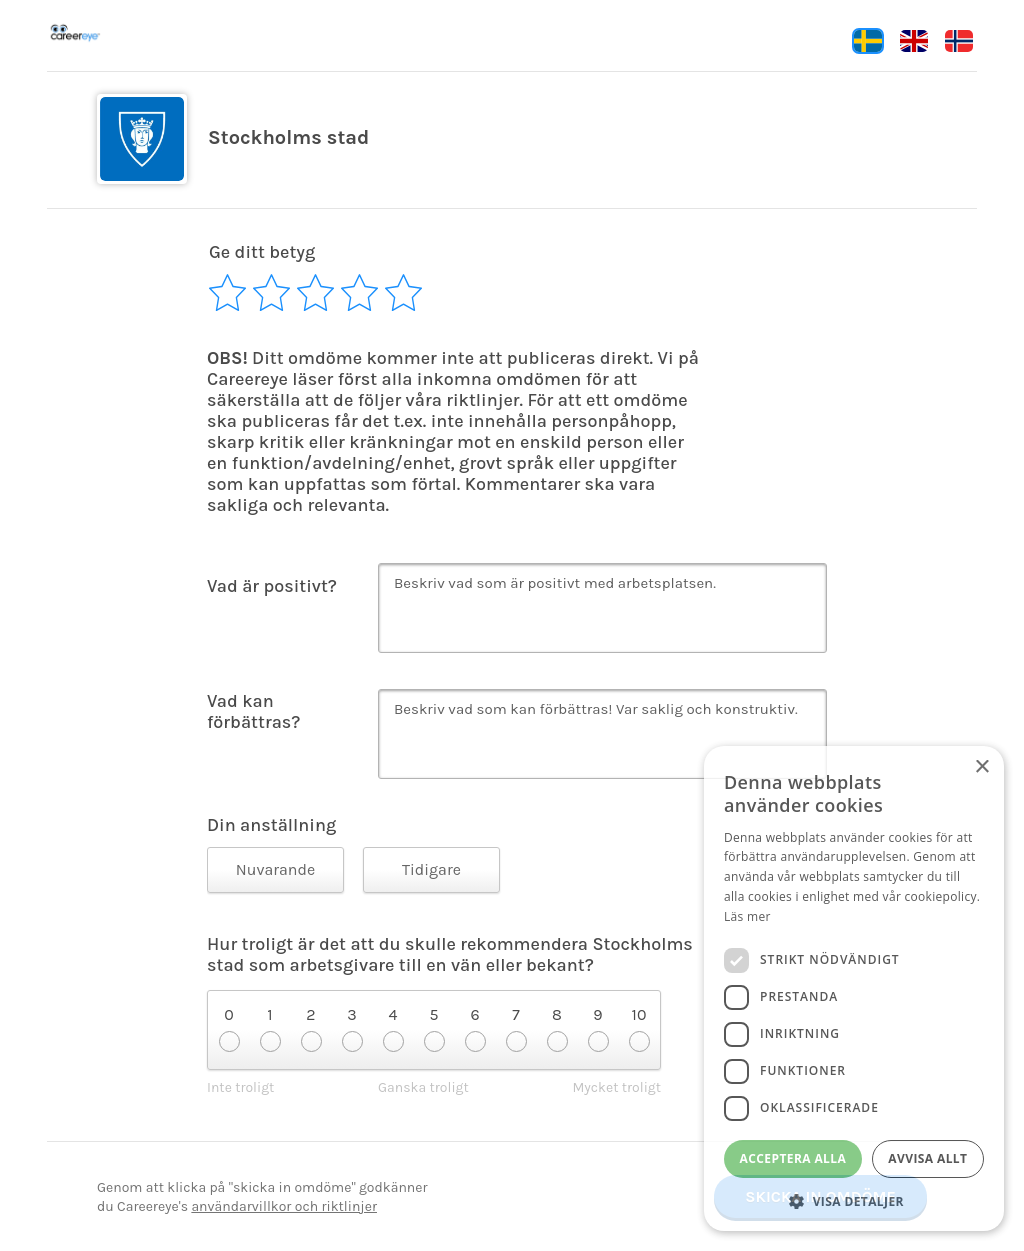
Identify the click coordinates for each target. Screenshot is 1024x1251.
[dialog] (854, 988)
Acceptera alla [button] (793, 1158)
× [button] (981, 767)
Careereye (117, 33)
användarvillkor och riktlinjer (284, 1206)
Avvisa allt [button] (927, 1158)
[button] (854, 1201)
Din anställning (271, 825)
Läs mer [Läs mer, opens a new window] (747, 916)
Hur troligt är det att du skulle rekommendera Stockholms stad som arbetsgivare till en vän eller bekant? (450, 955)
